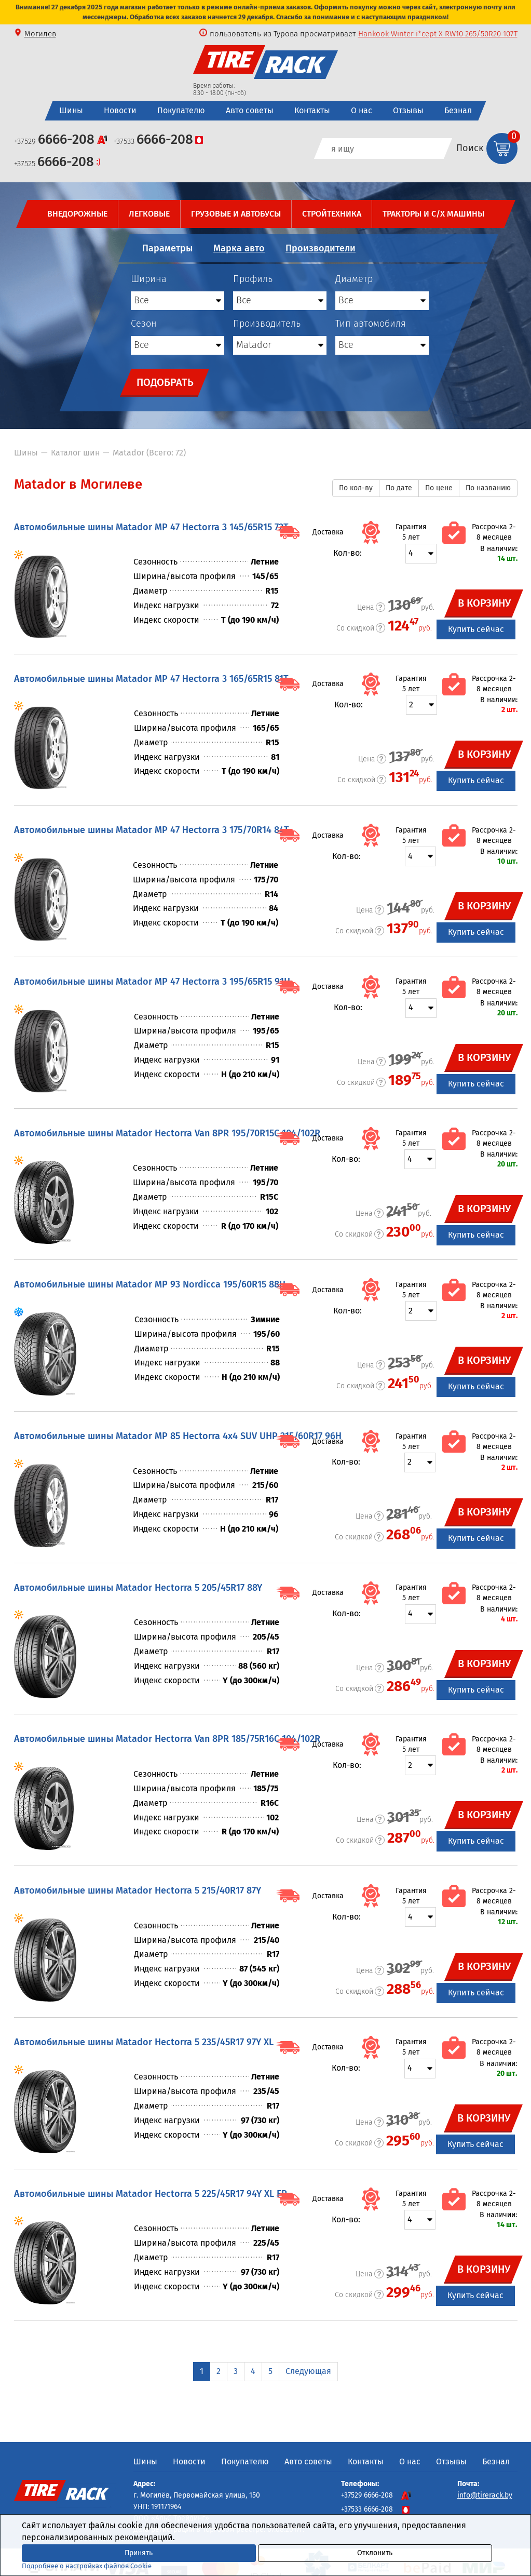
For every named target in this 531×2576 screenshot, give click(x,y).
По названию (488, 488)
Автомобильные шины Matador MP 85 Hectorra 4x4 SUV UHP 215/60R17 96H (178, 1436)
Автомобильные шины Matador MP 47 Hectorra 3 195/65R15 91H (152, 981)
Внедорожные (77, 214)
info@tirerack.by (484, 2495)
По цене (439, 488)
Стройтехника (331, 214)
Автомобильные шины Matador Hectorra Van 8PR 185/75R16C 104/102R (167, 1739)
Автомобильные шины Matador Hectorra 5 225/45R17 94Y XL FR (150, 2193)
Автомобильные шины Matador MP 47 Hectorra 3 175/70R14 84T (151, 830)
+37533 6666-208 (376, 2509)
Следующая (308, 2371)
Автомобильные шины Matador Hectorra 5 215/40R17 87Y (137, 1890)
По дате (399, 488)
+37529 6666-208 (376, 2495)
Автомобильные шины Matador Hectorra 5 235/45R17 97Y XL (144, 2042)
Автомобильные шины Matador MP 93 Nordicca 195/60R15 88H (149, 1284)
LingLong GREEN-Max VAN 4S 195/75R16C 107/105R (432, 33)
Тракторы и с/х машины (433, 214)
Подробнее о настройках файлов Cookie (87, 2566)
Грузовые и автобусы (236, 214)
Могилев (40, 33)
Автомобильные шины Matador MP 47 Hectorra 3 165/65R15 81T (151, 679)
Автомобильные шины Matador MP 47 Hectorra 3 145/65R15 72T (151, 527)
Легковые (149, 214)
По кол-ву (356, 488)
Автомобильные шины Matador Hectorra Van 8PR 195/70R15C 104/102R (167, 1133)
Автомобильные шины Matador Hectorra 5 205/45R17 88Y (138, 1587)
